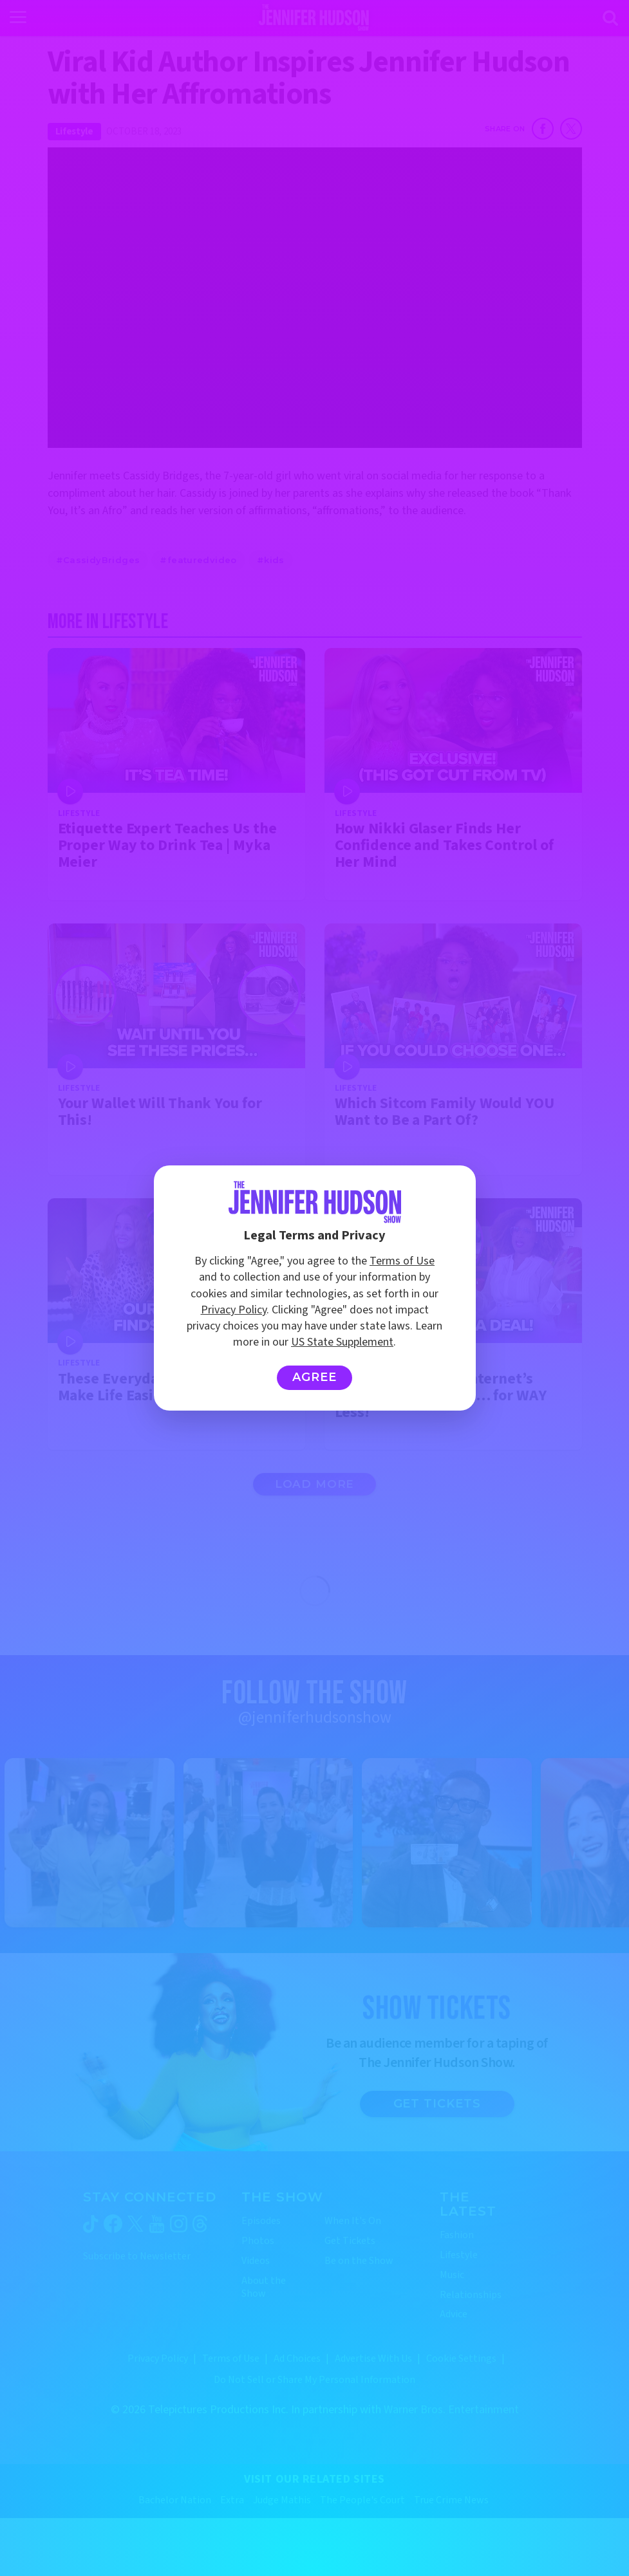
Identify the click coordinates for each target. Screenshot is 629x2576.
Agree (314, 1377)
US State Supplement (342, 1342)
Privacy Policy (234, 1310)
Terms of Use (402, 1261)
